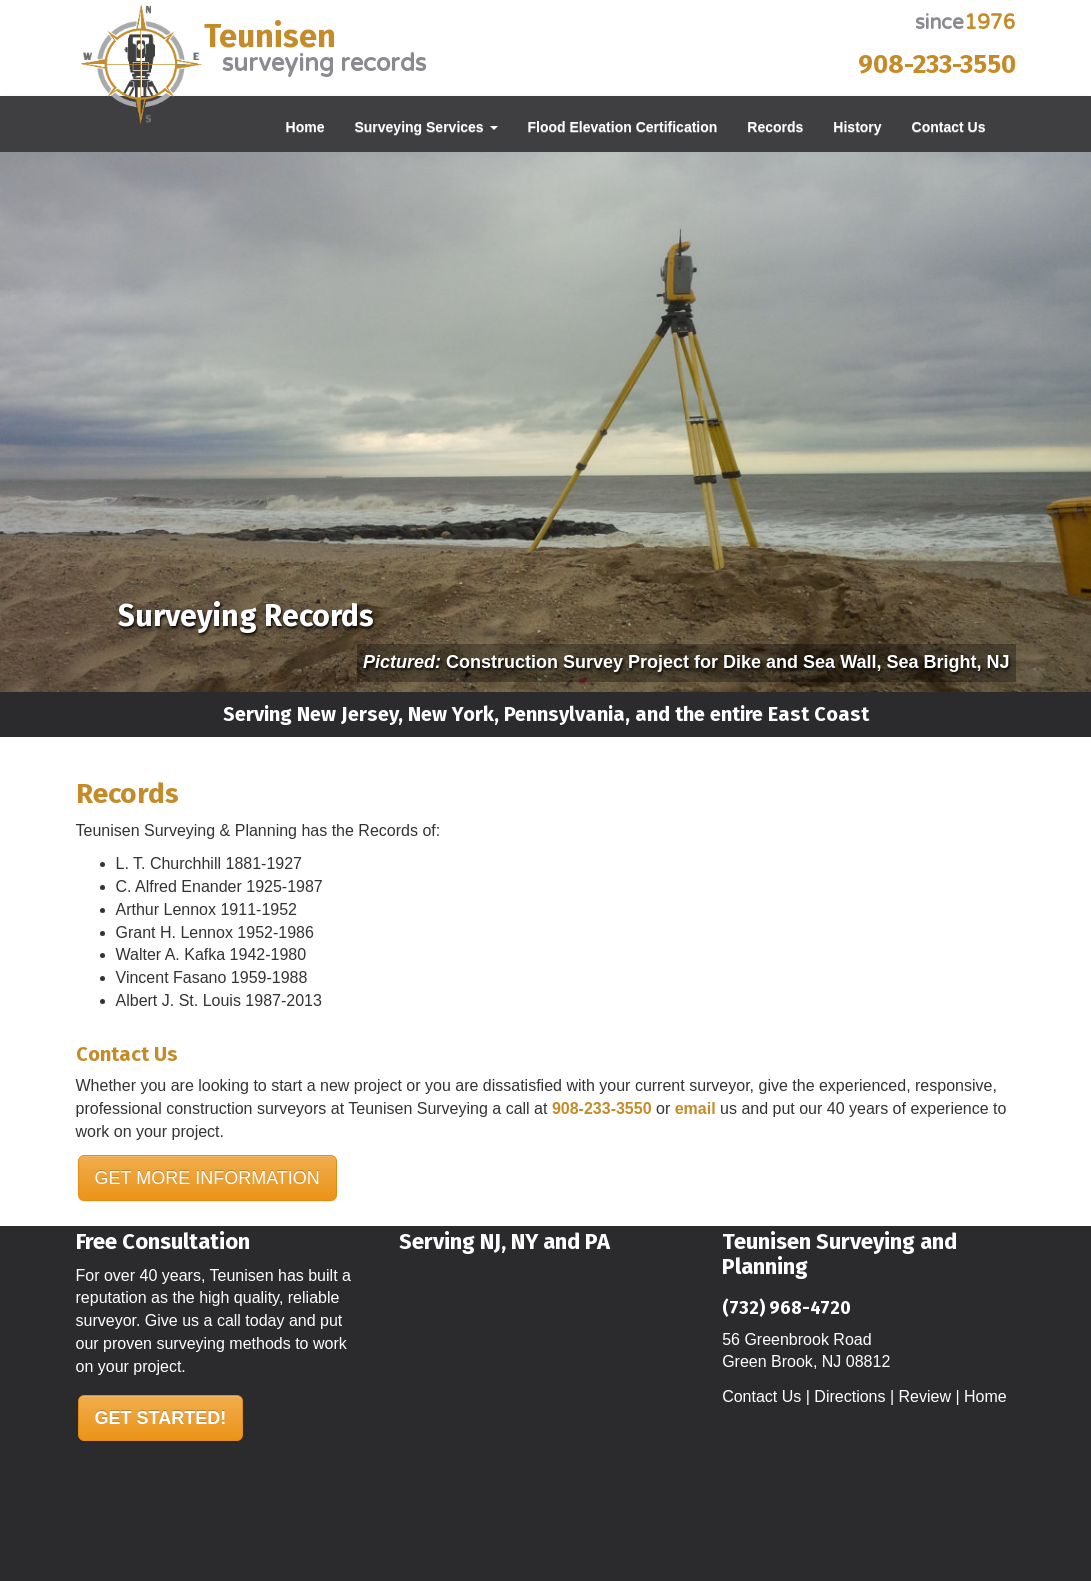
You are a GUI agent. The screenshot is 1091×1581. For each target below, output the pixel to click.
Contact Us (949, 127)
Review (925, 1396)
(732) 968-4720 (786, 1308)
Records (775, 127)
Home (305, 127)
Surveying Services (425, 127)
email (695, 1108)
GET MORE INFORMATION (207, 1178)
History (857, 127)
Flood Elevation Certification (623, 127)
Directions (849, 1396)
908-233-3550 (937, 64)
